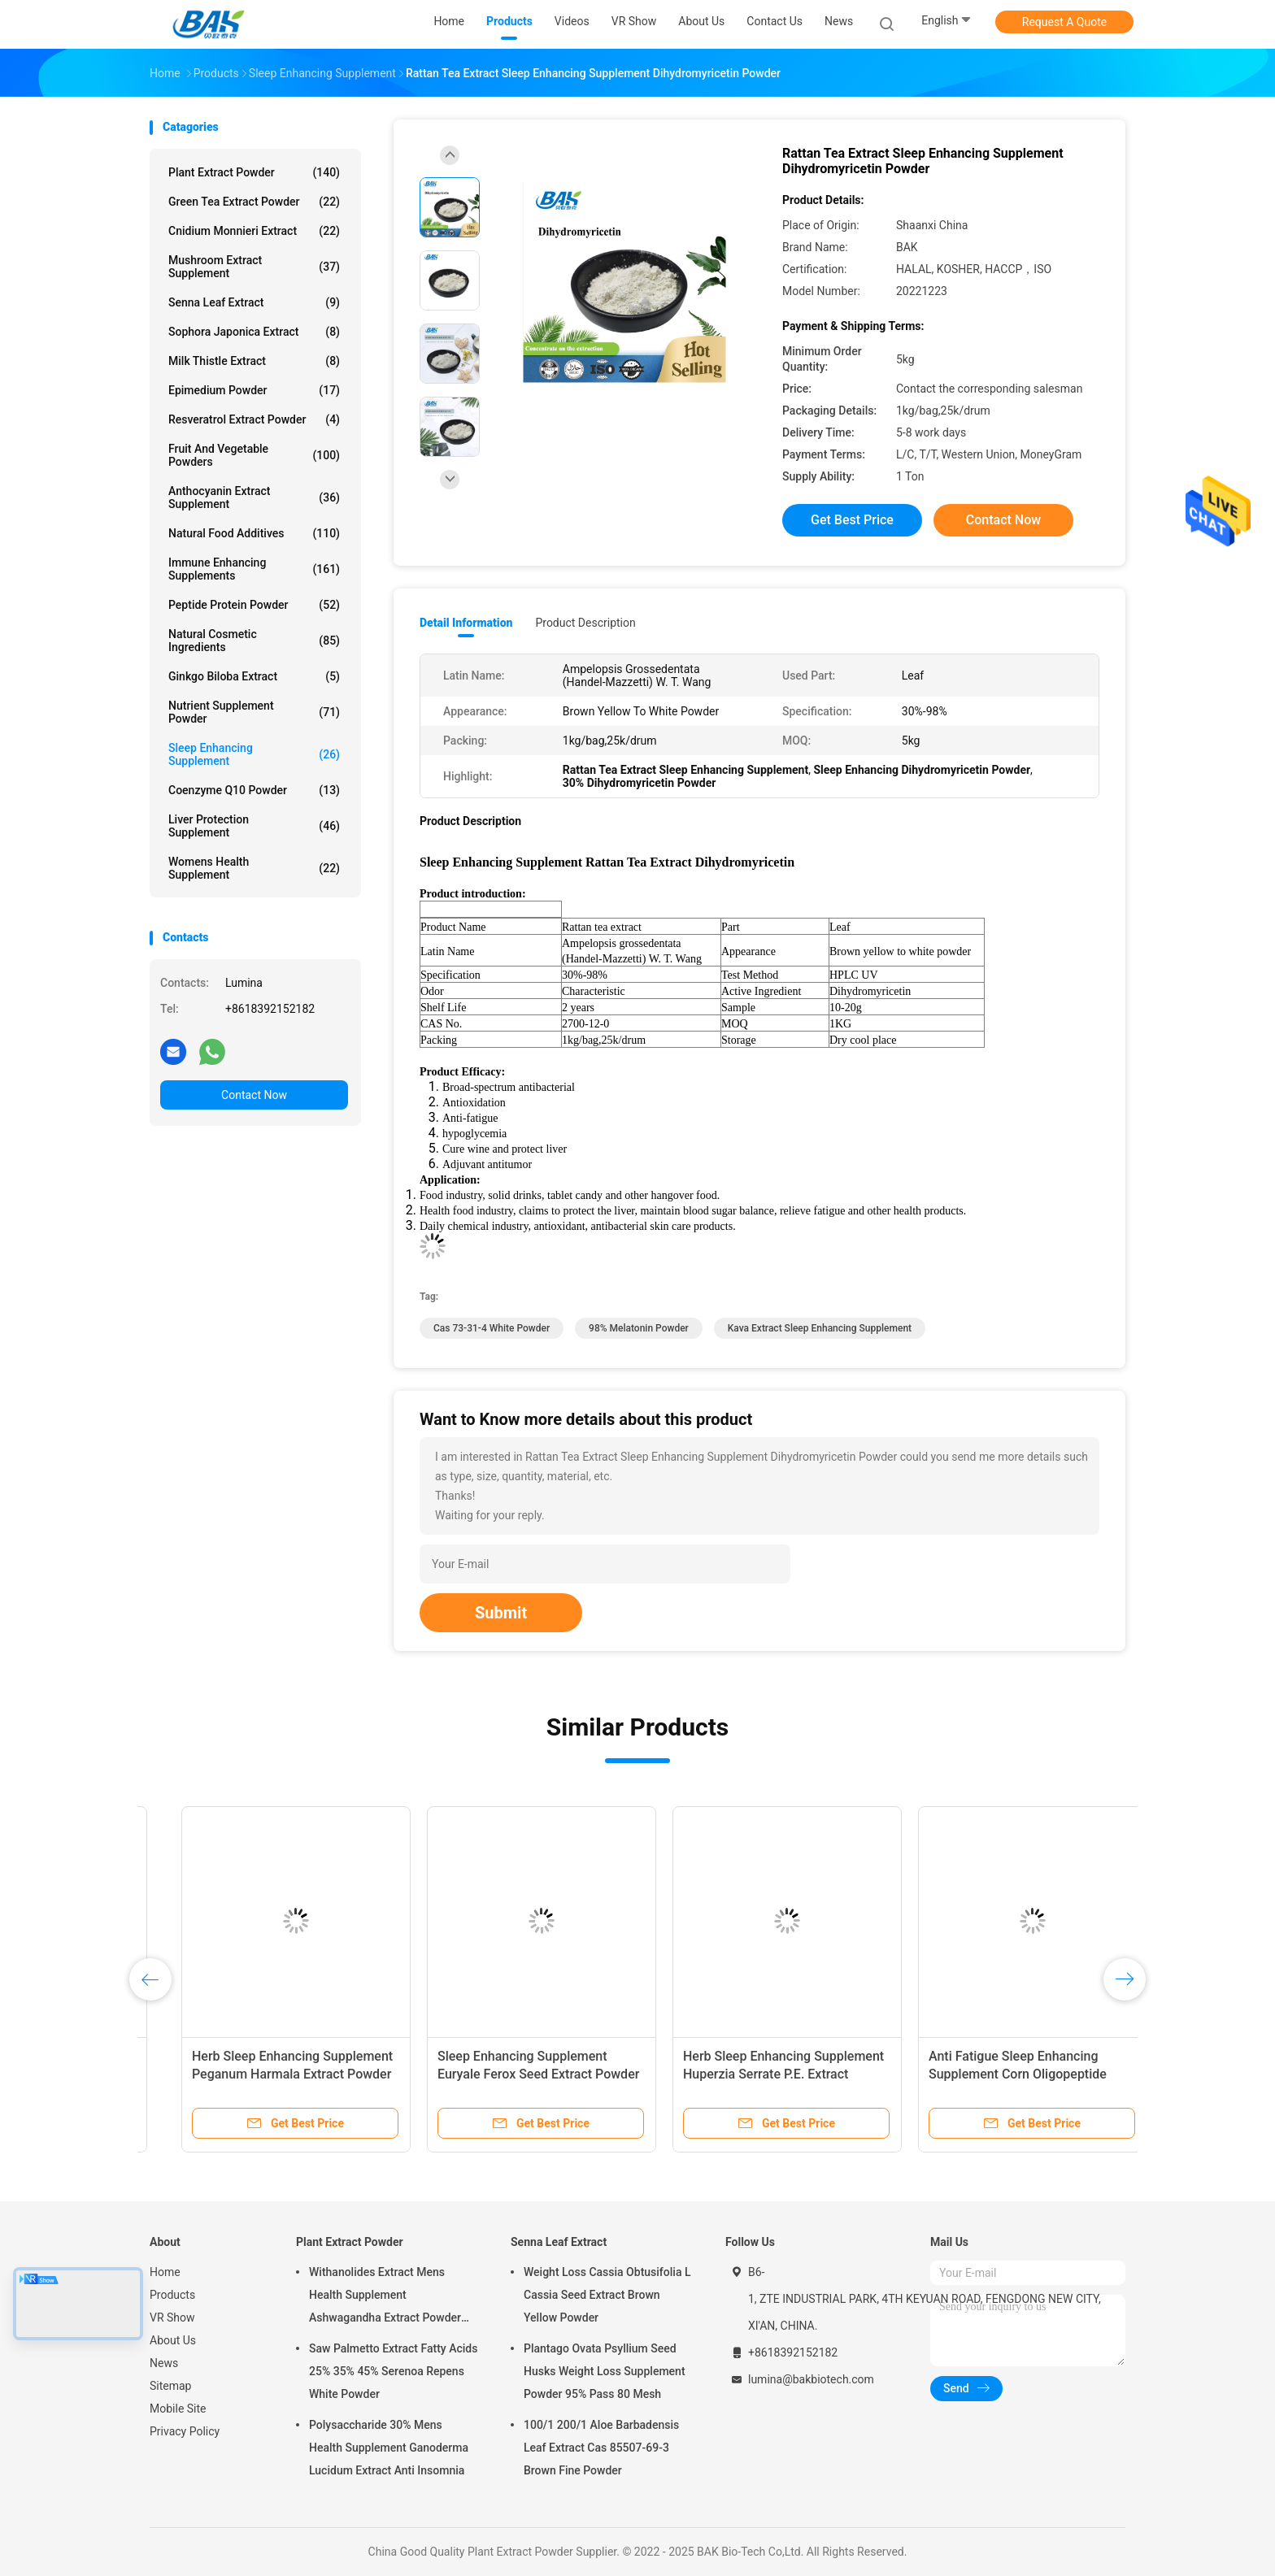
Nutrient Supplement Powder (254, 712)
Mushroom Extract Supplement (254, 267)
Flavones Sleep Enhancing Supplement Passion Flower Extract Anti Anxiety (508, 2074)
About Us (173, 2340)
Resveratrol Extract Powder (254, 419)
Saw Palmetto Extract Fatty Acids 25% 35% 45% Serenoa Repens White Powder (393, 2371)
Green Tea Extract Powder (254, 201)
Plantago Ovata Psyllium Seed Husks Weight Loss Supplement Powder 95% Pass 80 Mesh (604, 2371)
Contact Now (254, 1094)
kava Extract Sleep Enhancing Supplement (820, 1328)
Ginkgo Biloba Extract (254, 676)
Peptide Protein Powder (254, 605)
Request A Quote (1064, 21)
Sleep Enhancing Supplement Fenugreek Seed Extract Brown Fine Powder (754, 2074)
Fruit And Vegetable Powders (254, 455)
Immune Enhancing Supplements (254, 569)
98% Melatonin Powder (639, 1328)
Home (165, 2271)
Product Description (585, 622)
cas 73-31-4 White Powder (491, 1328)
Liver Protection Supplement (254, 826)
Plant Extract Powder (254, 172)
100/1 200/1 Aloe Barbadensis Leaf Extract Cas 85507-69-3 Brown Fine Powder (601, 2447)
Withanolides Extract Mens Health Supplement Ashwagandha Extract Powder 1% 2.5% (385, 2297)
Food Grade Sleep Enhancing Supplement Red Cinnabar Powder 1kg (996, 2074)
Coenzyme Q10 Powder (254, 790)
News (164, 2363)
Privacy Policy (185, 2431)
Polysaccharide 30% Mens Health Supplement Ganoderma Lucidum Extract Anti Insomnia (388, 2447)
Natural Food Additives (254, 533)
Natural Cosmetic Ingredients (254, 641)
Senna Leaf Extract (254, 302)
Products (172, 2294)
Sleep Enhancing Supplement (254, 754)
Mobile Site (178, 2408)
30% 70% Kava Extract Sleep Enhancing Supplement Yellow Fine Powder (261, 2074)
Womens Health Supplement (254, 868)
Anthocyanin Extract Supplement (254, 497)
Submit (501, 1612)
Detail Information (466, 622)
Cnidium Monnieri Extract (254, 231)
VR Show (172, 2317)
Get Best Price (852, 520)
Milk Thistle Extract (254, 361)
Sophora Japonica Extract (254, 332)
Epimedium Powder (254, 390)
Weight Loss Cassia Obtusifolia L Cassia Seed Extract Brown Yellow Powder (607, 2294)
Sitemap (170, 2385)
